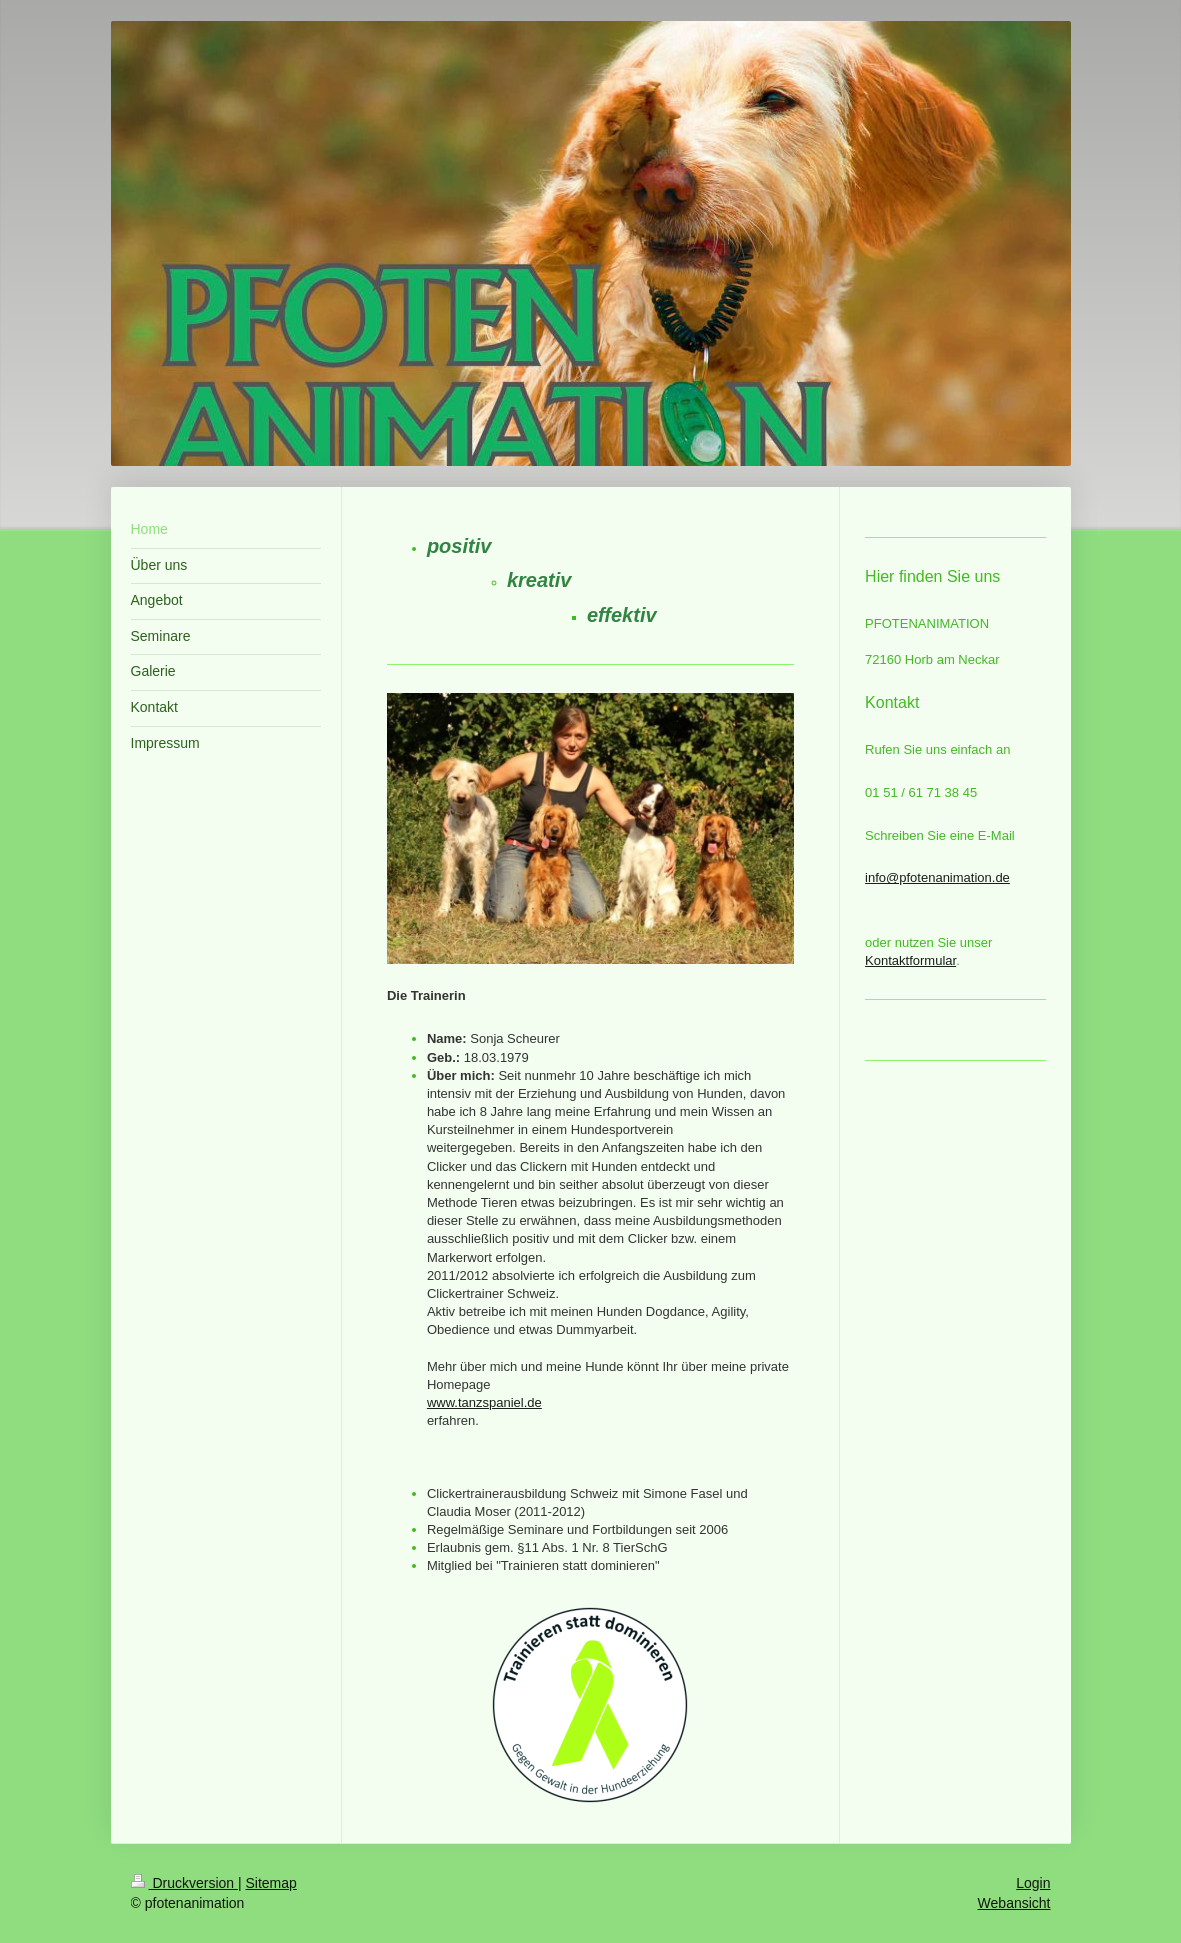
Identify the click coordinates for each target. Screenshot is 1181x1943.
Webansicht (1014, 1903)
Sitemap (271, 1883)
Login (1033, 1883)
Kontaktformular (910, 960)
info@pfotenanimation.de (937, 877)
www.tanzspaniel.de (484, 1402)
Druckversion (184, 1883)
